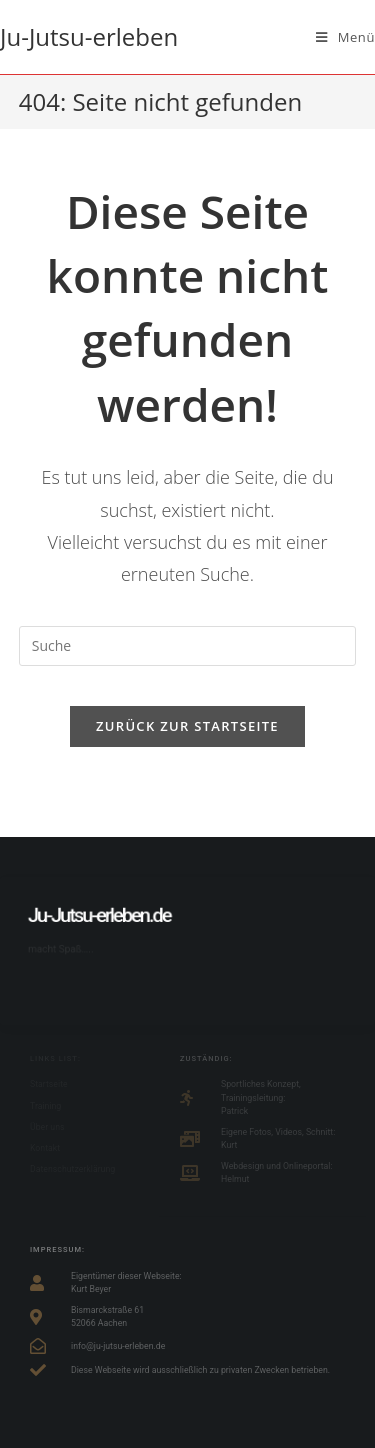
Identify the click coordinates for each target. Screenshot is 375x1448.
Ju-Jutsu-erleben (89, 36)
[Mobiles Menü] (345, 37)
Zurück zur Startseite (187, 726)
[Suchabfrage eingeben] (188, 646)
